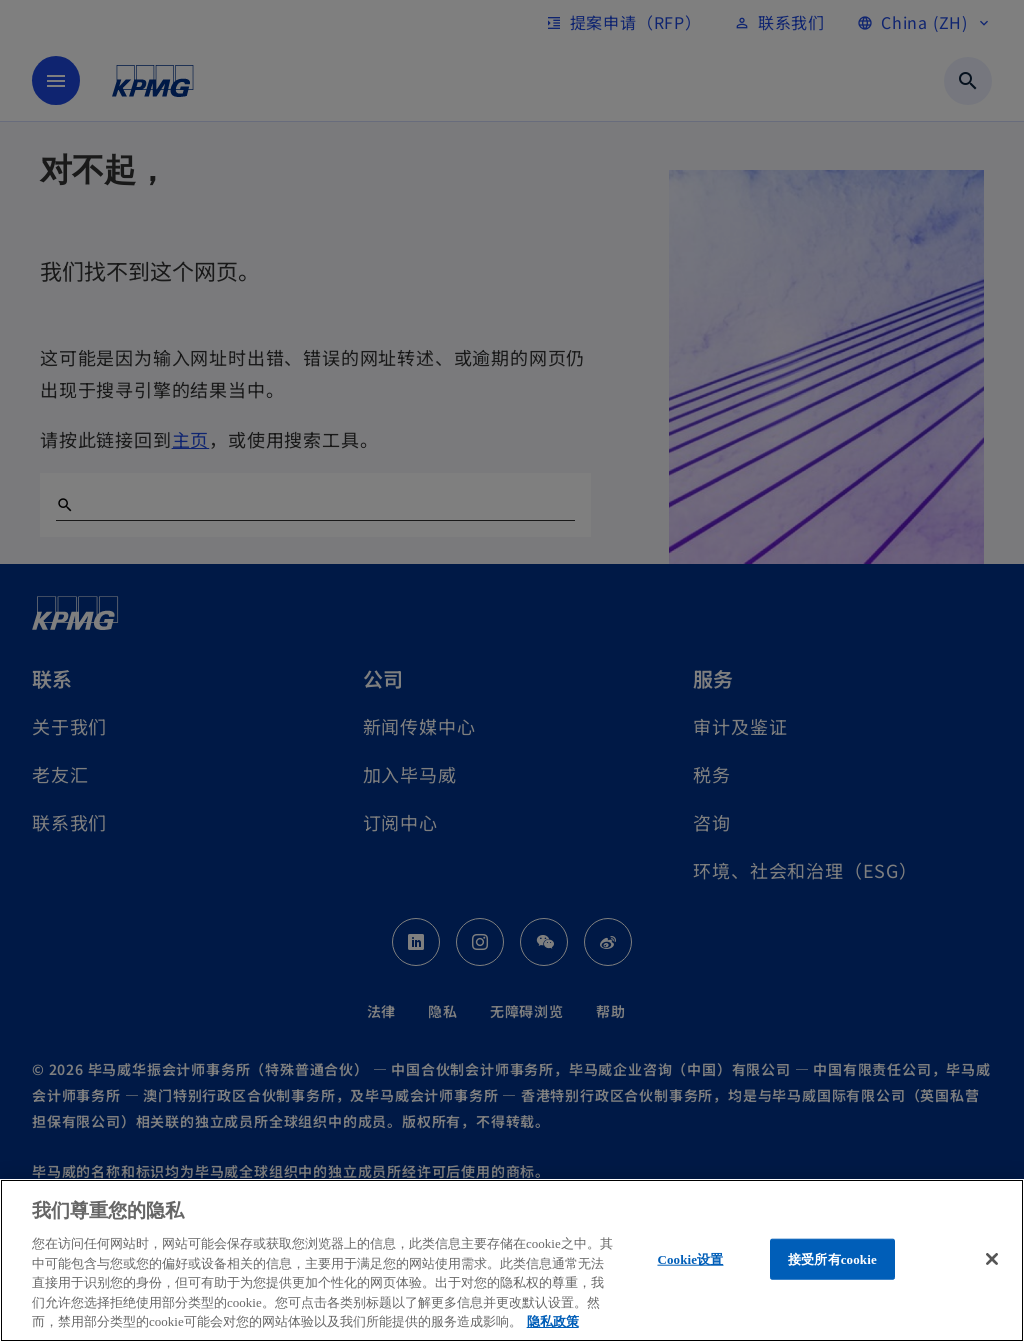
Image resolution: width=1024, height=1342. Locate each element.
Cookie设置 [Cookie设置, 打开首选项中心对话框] (690, 1258)
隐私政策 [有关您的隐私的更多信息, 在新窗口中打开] (553, 1321)
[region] (512, 1260)
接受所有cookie (832, 1258)
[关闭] (992, 1259)
